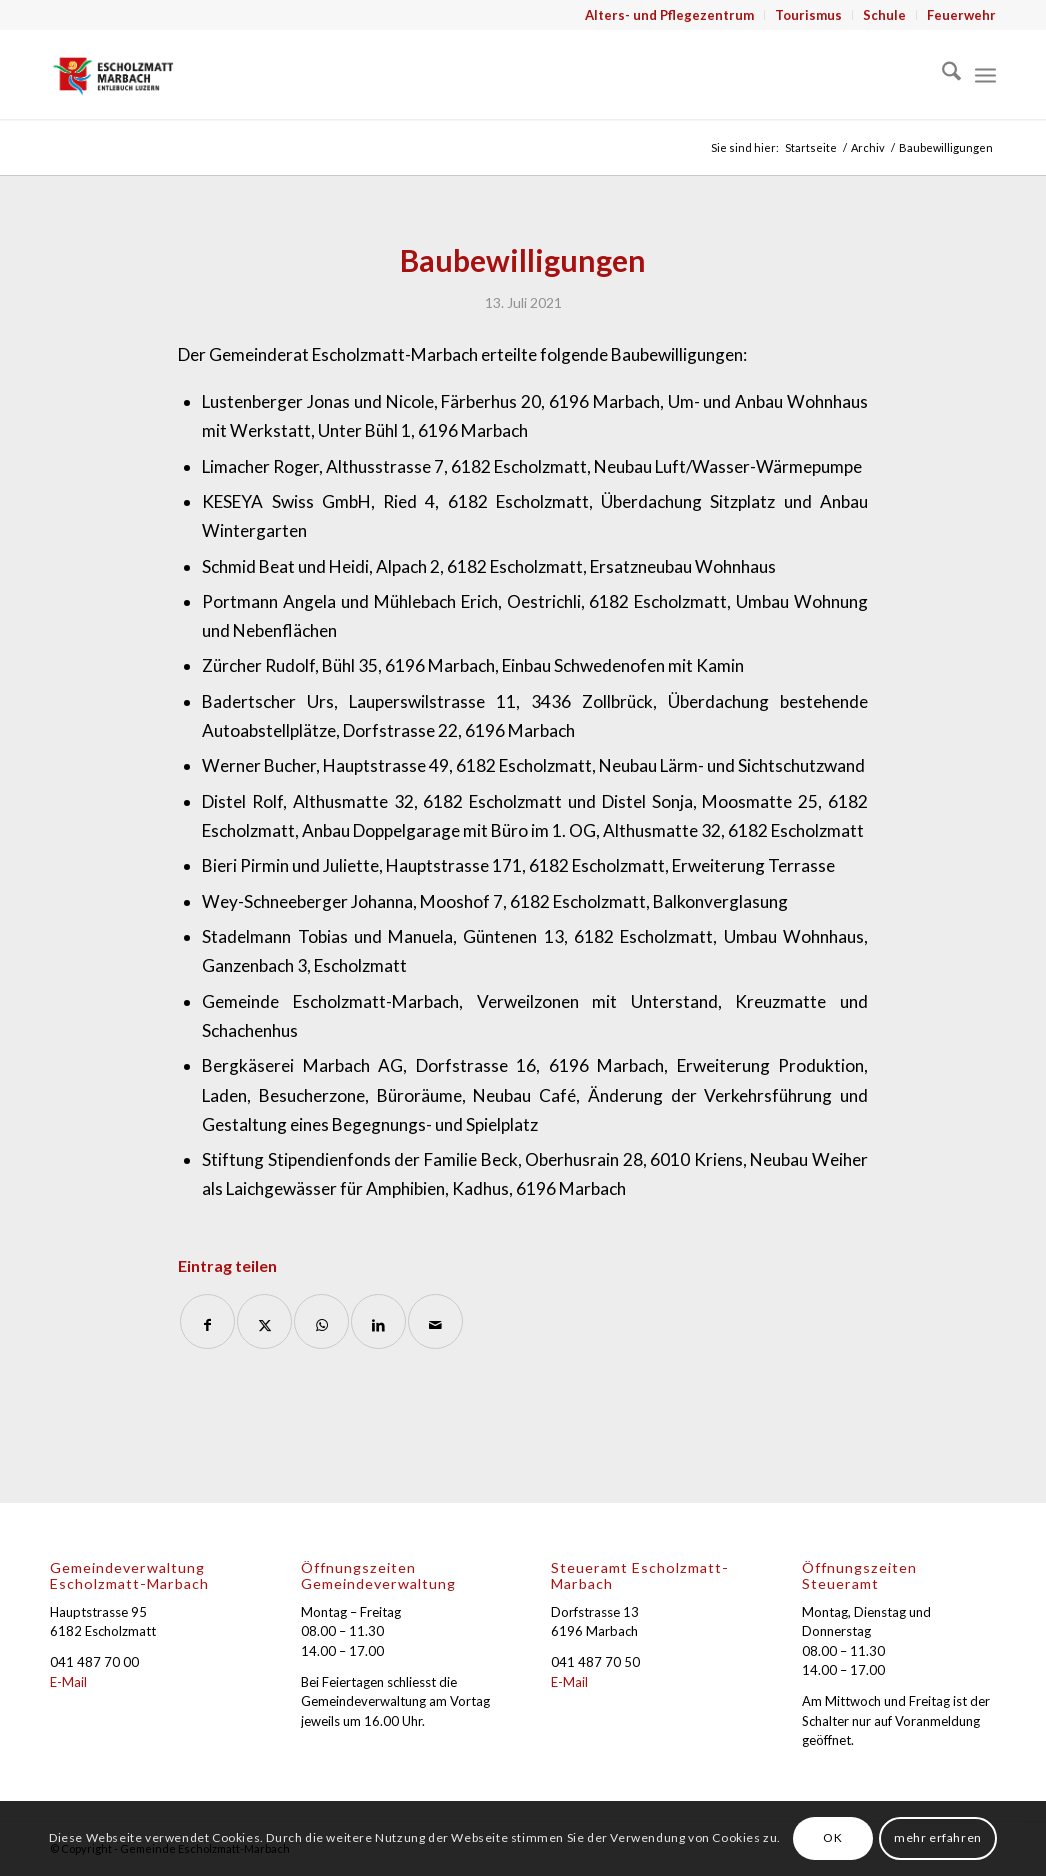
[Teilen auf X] (264, 1321)
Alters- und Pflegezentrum (669, 15)
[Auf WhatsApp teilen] (321, 1321)
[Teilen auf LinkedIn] (378, 1321)
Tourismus (808, 15)
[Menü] (985, 74)
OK (832, 1837)
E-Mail (68, 1682)
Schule (884, 15)
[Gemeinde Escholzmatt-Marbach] (113, 74)
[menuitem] (670, 15)
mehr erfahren (938, 1837)
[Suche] (941, 74)
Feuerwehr (961, 15)
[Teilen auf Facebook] (207, 1321)
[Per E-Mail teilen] (435, 1321)
